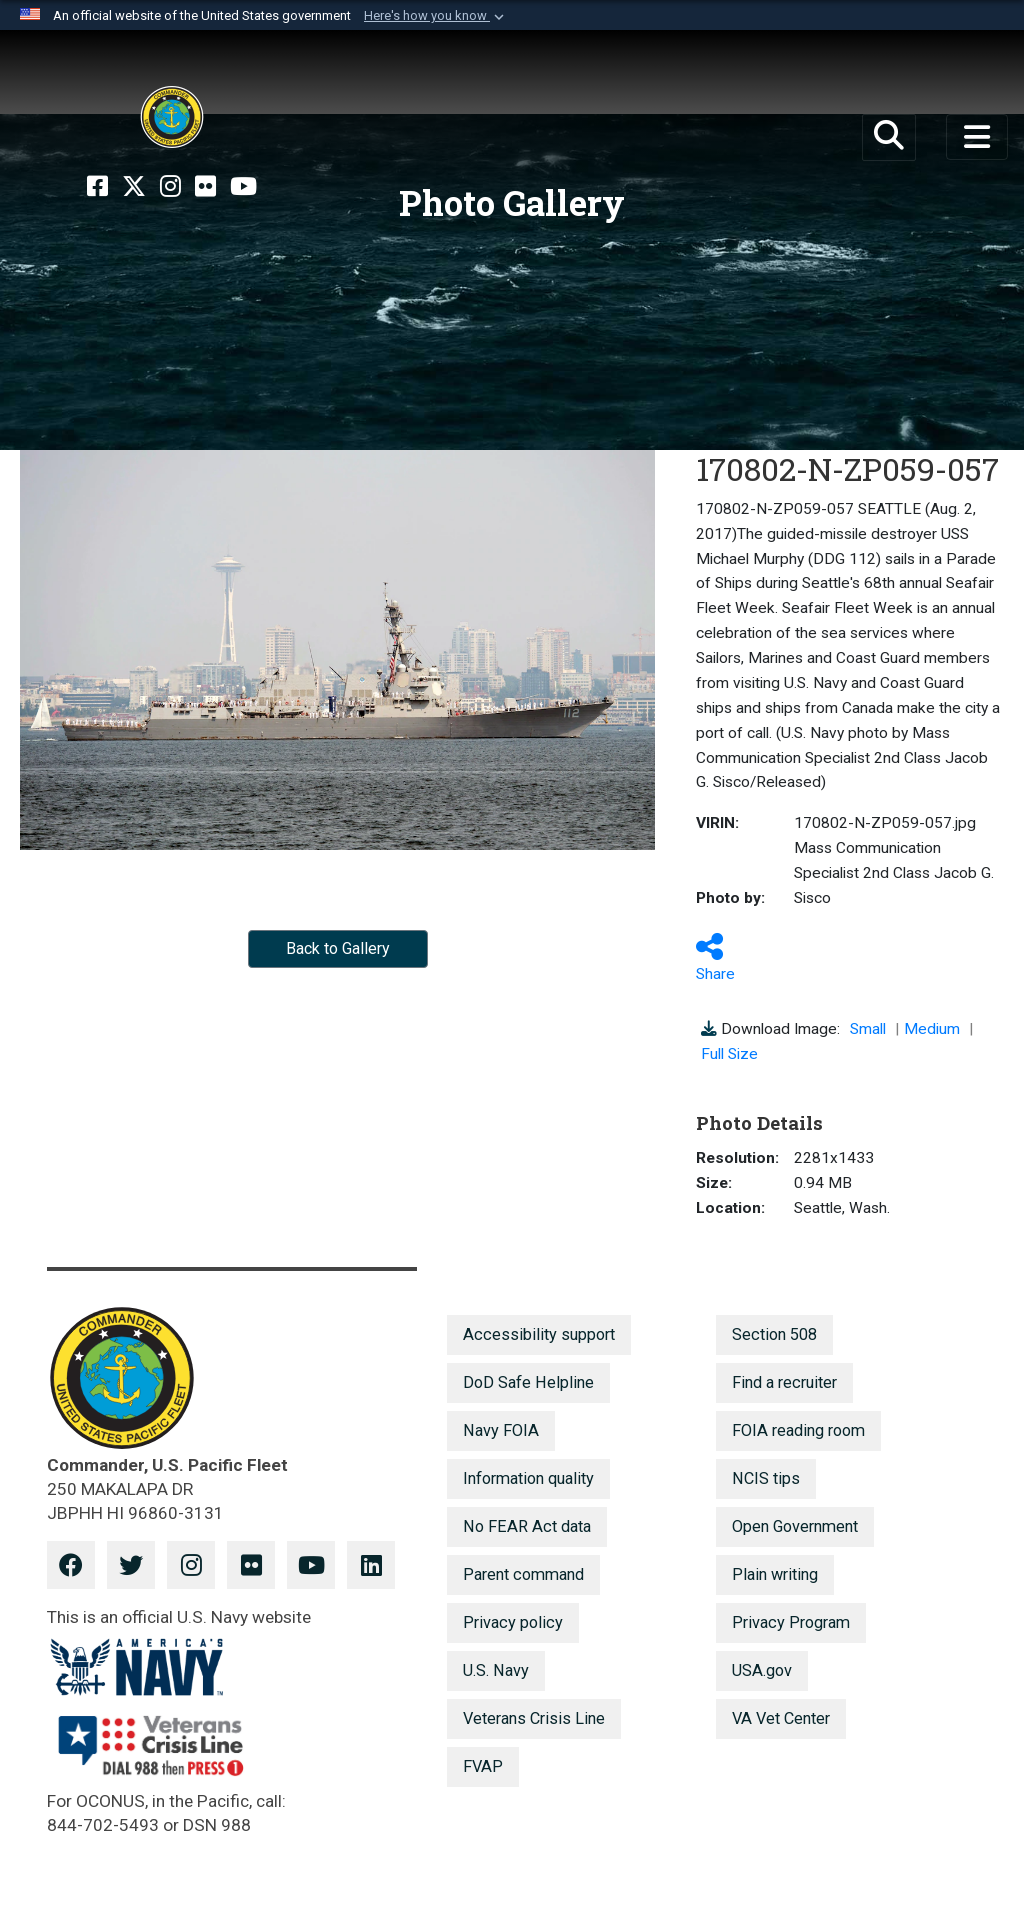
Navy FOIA (501, 1430)
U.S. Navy (496, 1670)
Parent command (523, 1574)
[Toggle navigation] (977, 137)
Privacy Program (791, 1622)
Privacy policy (513, 1622)
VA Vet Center (781, 1718)
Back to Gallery (338, 948)
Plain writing (775, 1574)
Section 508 (774, 1334)
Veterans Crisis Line (534, 1718)
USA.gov (762, 1670)
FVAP (483, 1766)
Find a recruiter (784, 1382)
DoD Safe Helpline (528, 1382)
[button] (436, 16)
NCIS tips (766, 1478)
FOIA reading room (798, 1430)
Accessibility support (539, 1334)
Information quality (528, 1478)
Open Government (795, 1526)
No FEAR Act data (527, 1526)
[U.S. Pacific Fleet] (172, 117)
